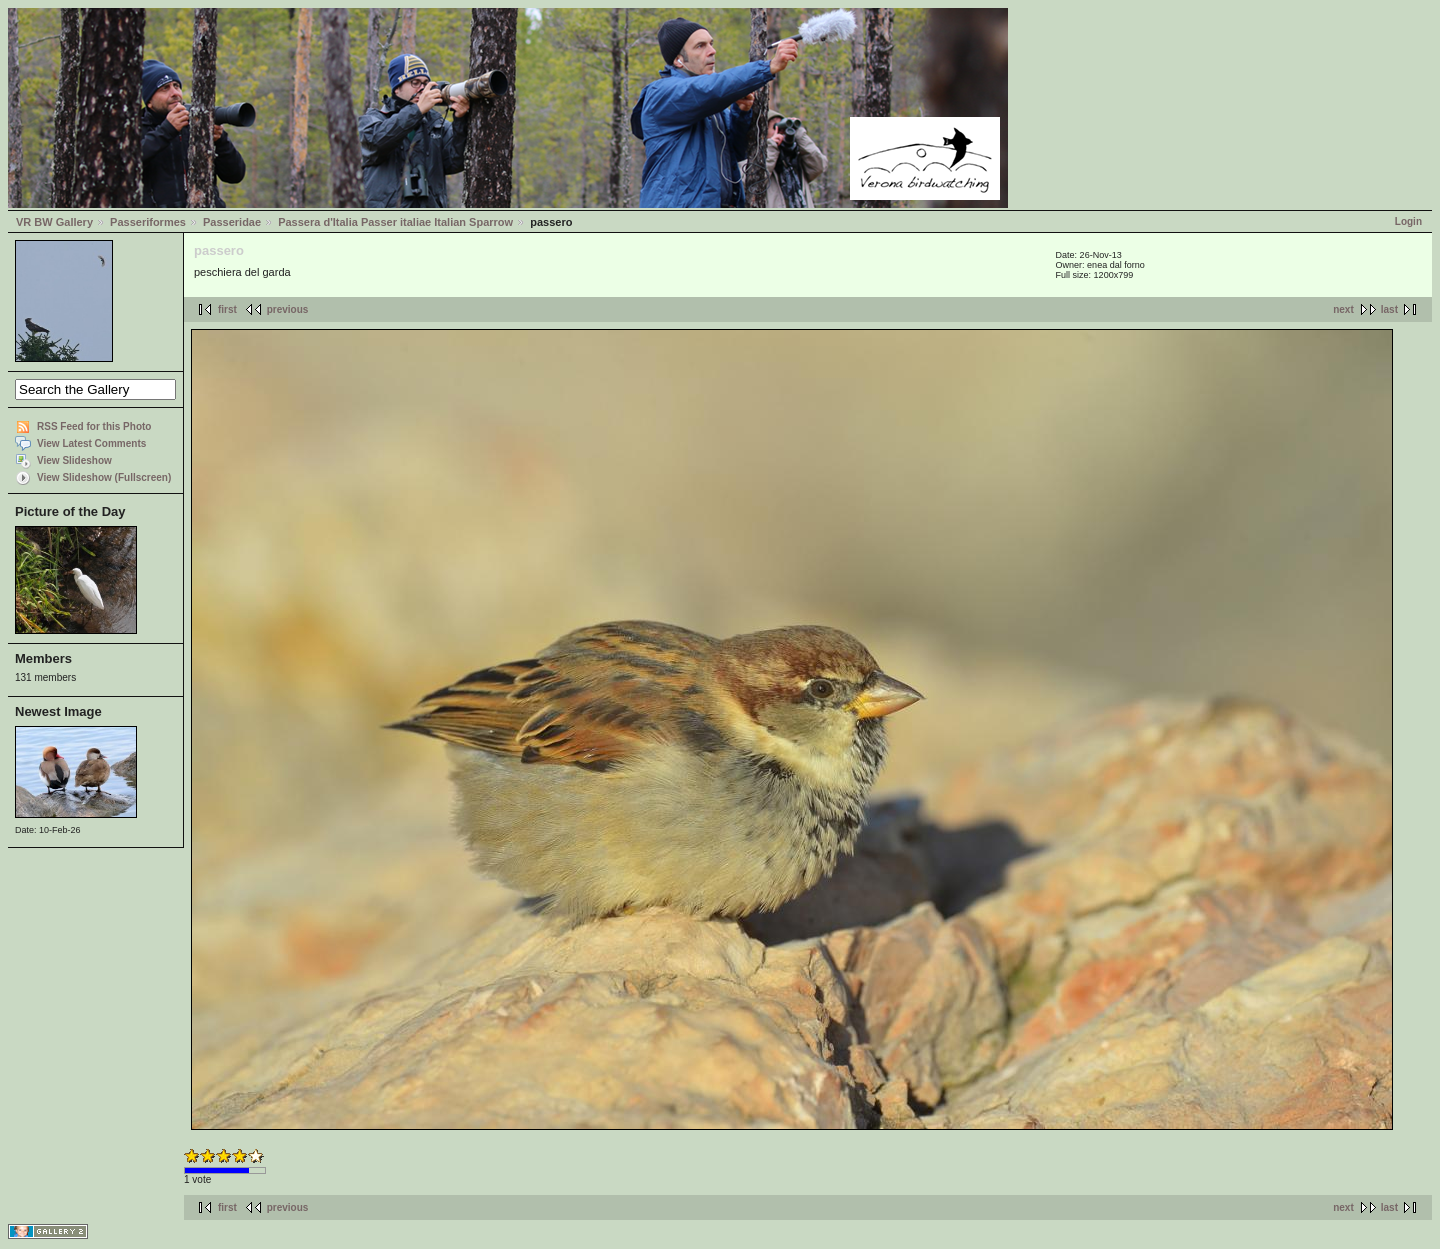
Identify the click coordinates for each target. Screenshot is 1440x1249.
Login (1408, 221)
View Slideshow (74, 460)
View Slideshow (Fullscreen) (104, 477)
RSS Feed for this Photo (94, 426)
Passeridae (232, 222)
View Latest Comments (91, 443)
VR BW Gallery (54, 222)
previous (288, 309)
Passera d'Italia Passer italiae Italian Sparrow (395, 222)
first (227, 309)
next (1343, 309)
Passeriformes (148, 222)
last (1389, 309)
